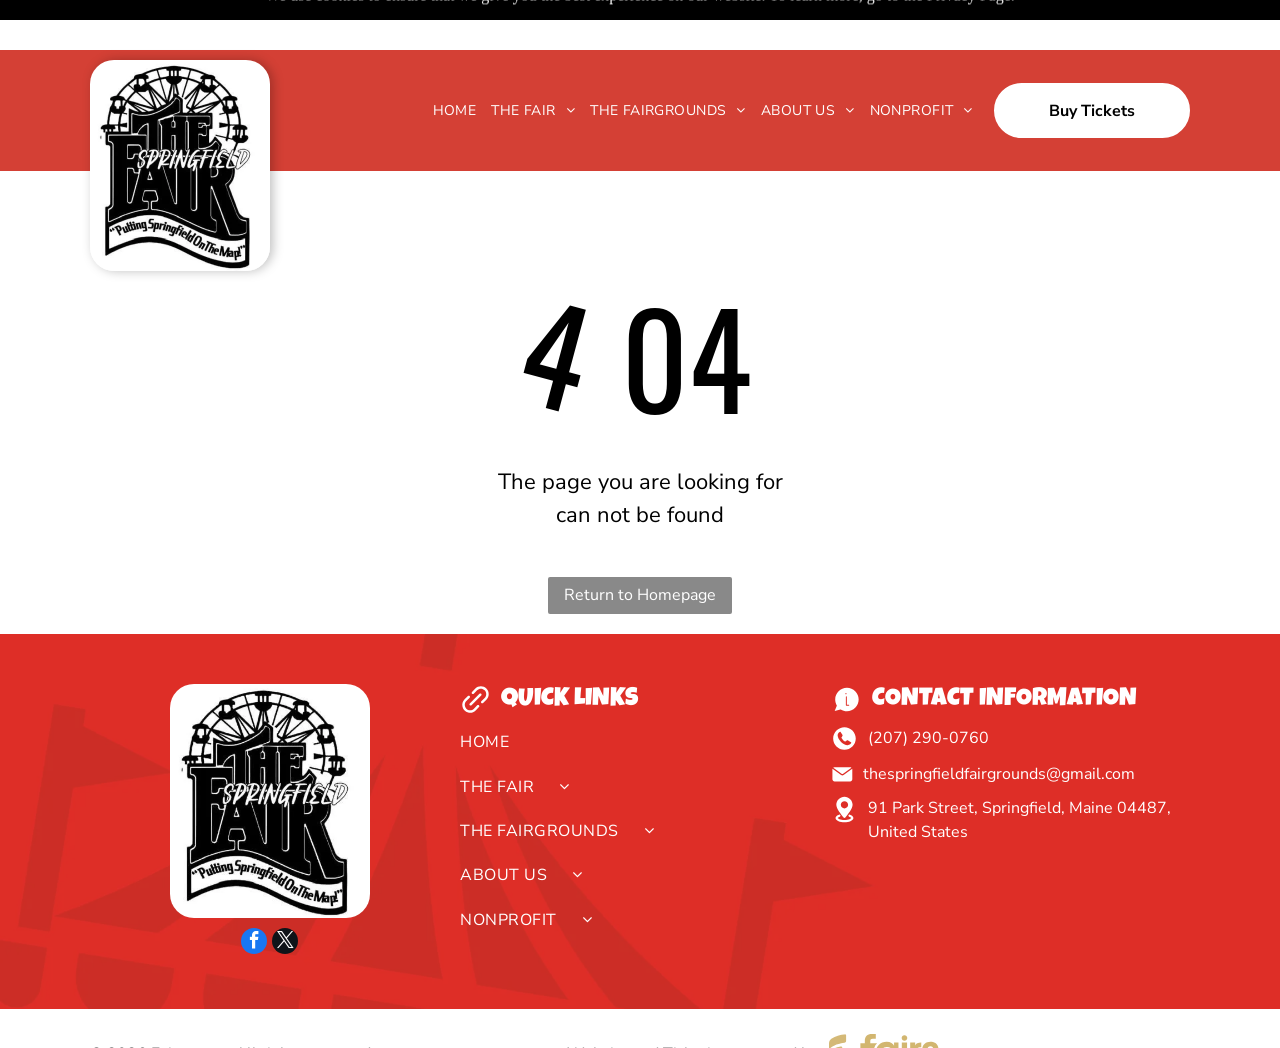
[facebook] (254, 893)
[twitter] (285, 893)
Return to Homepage (640, 545)
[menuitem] (447, 60)
